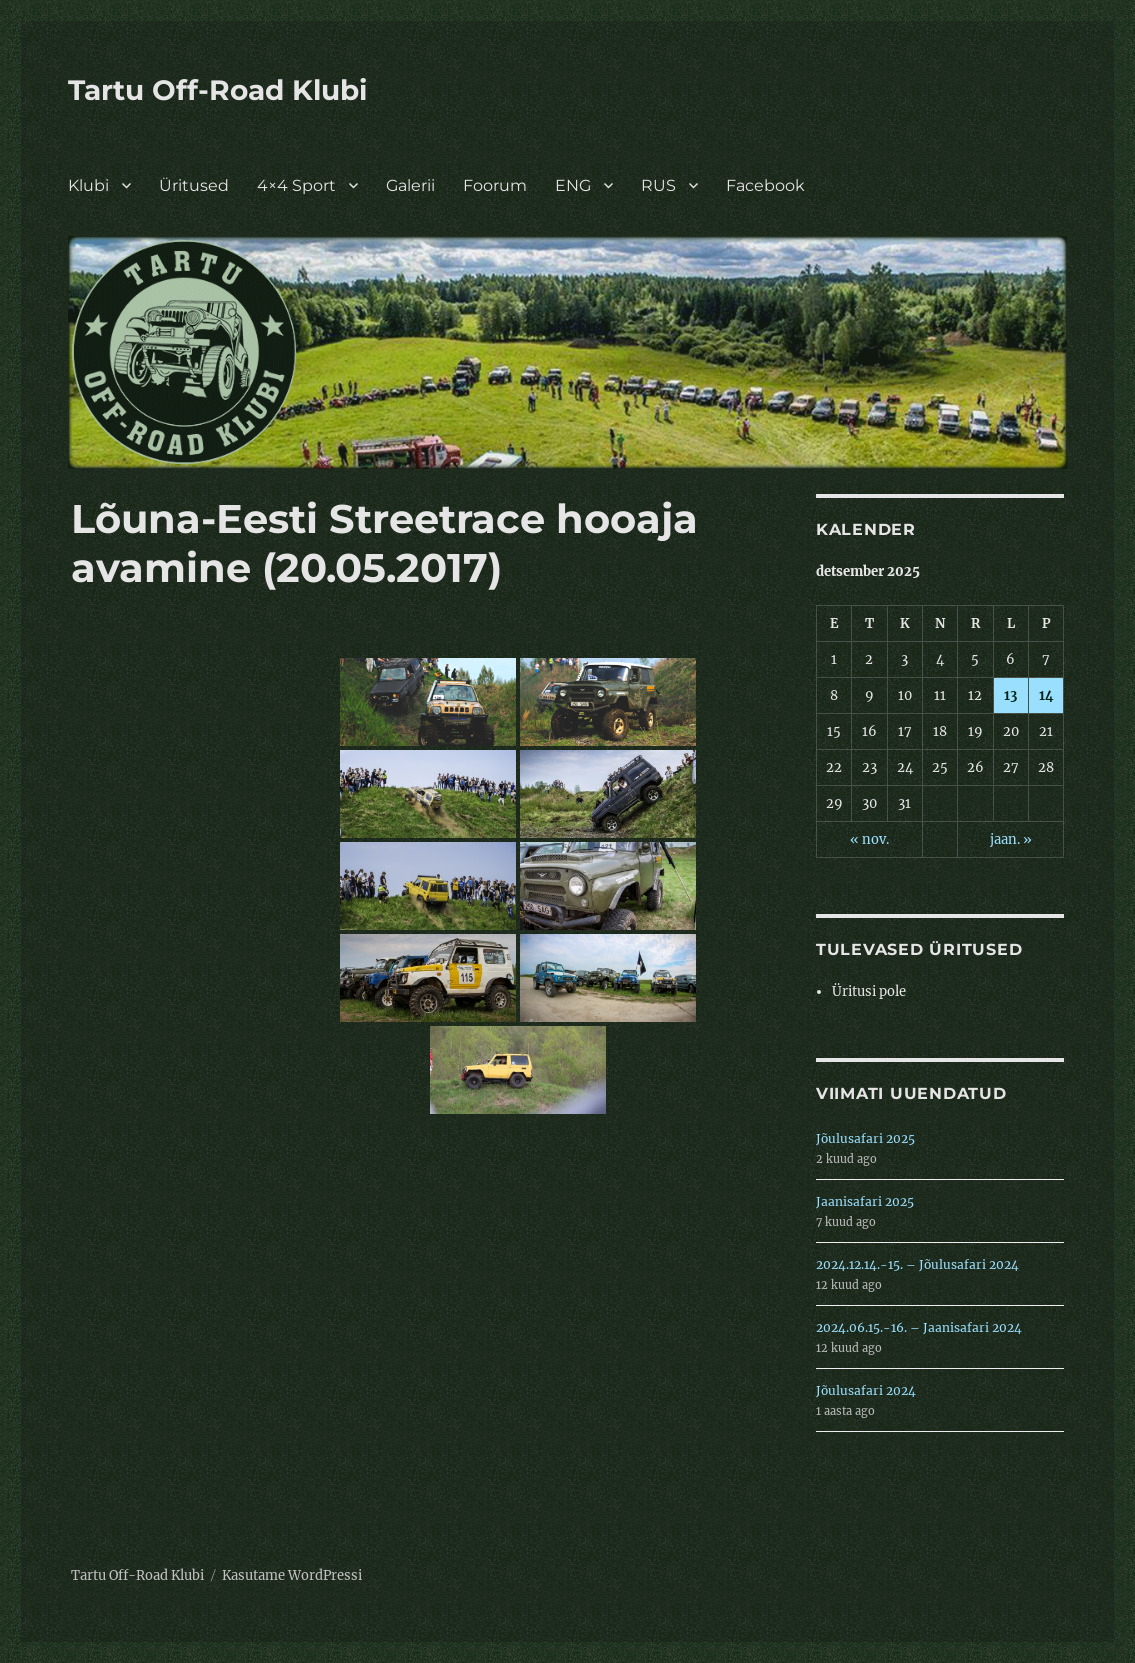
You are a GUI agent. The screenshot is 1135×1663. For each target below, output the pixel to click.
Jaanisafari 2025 (865, 1201)
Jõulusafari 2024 (866, 1390)
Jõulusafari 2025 (865, 1138)
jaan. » (1011, 839)
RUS (658, 185)
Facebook (765, 185)
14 (1046, 695)
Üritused (194, 185)
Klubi (88, 185)
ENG (573, 185)
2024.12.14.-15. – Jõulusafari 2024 (917, 1264)
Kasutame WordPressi (292, 1575)
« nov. (869, 839)
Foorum (495, 185)
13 (1010, 695)
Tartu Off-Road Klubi (217, 90)
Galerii (410, 185)
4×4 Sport (296, 185)
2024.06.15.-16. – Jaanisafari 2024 (919, 1327)
